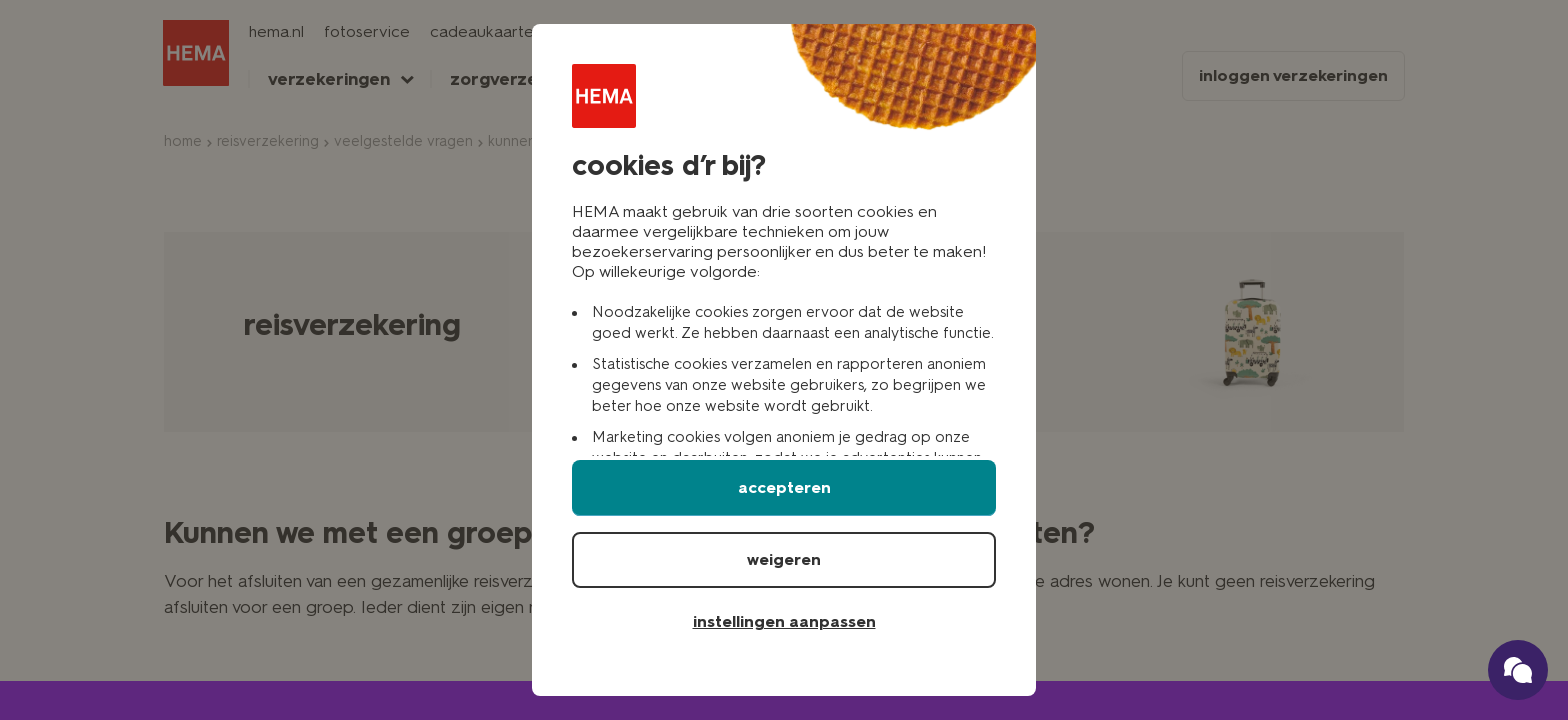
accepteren (784, 487)
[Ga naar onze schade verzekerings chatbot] (1518, 670)
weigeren (784, 559)
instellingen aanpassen (784, 621)
